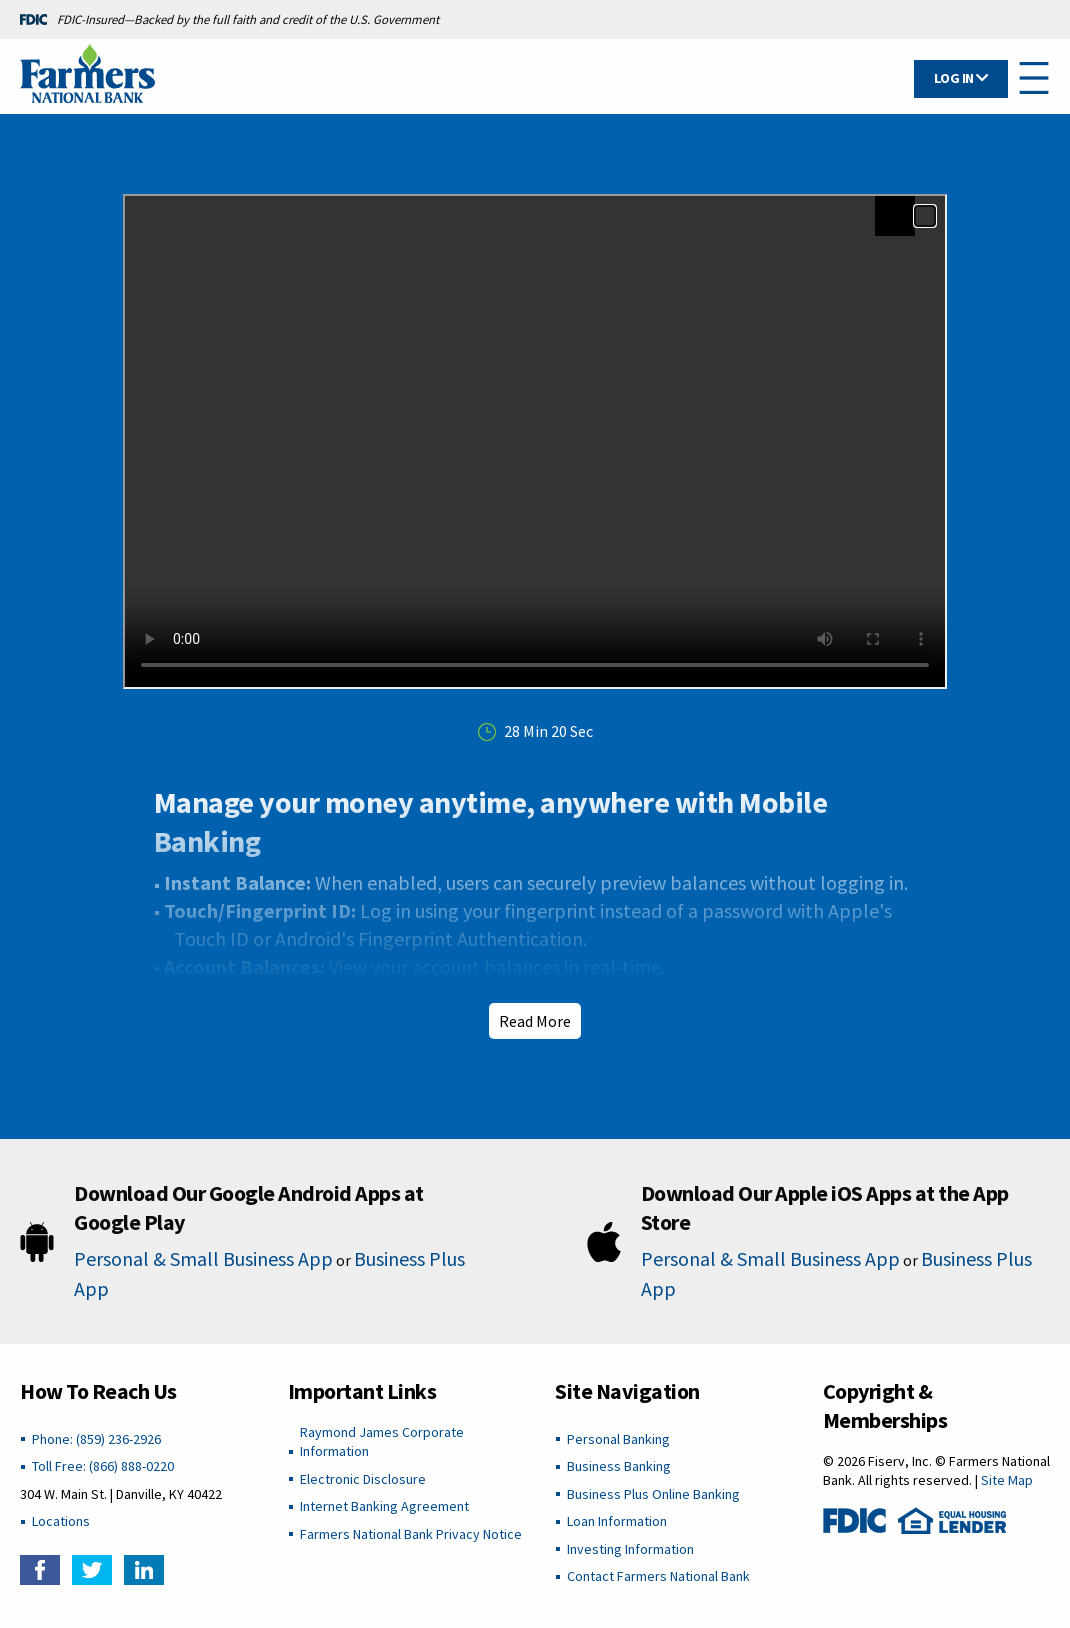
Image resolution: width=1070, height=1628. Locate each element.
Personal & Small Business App (203, 1258)
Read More (535, 1021)
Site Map (1007, 1480)
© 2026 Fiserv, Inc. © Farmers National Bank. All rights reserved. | (936, 1470)
